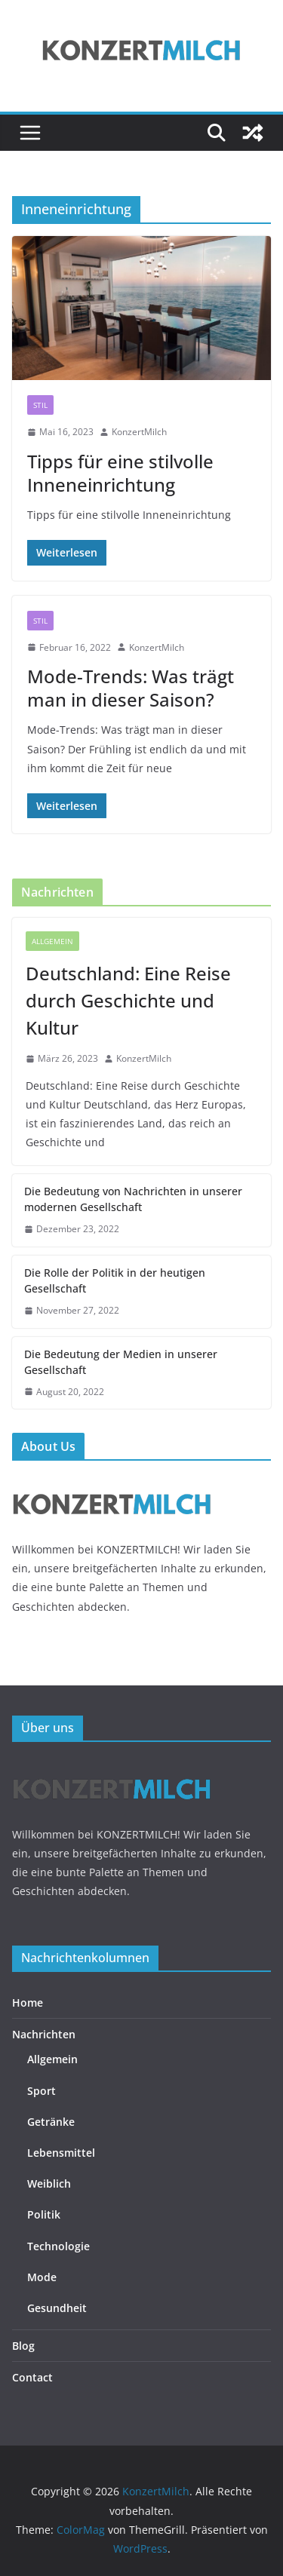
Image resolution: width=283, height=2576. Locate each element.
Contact (32, 2377)
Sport (41, 2091)
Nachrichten (43, 2034)
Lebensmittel (61, 2152)
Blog (23, 2345)
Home (27, 2002)
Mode (42, 2277)
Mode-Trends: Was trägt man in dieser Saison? (130, 688)
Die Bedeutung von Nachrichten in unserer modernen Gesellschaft (133, 1199)
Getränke (51, 2121)
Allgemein (52, 941)
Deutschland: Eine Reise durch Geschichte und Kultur (128, 1000)
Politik (43, 2214)
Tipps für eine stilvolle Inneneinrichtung (120, 473)
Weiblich (49, 2183)
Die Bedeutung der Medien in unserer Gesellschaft (120, 1362)
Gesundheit (57, 2308)
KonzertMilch (139, 431)
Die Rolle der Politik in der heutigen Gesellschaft (114, 1280)
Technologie (58, 2246)
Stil (40, 405)
